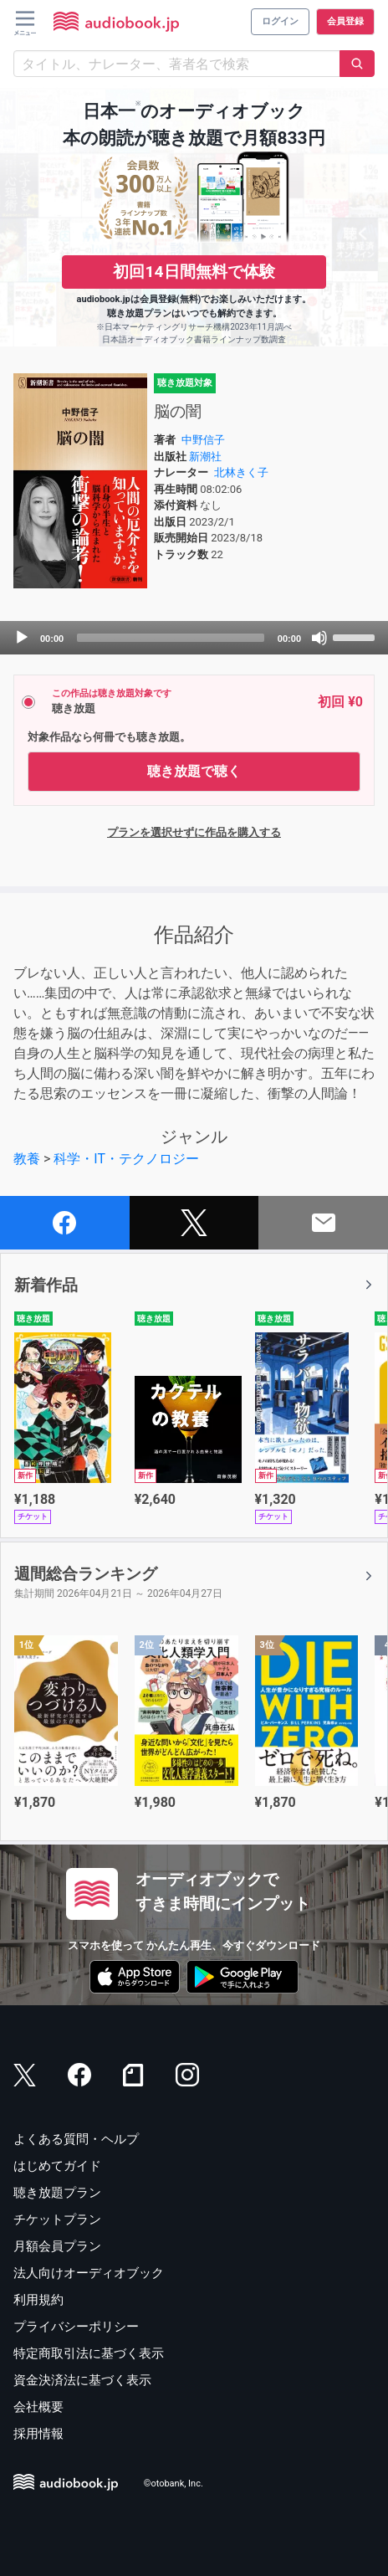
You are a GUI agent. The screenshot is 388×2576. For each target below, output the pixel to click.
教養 (26, 1159)
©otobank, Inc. (173, 2484)
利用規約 (38, 2299)
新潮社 (205, 456)
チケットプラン (57, 2219)
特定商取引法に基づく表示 (88, 2353)
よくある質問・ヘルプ (76, 2139)
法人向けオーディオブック (88, 2273)
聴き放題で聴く (194, 771)
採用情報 (38, 2433)
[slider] (170, 638)
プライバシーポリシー (76, 2326)
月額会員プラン (57, 2246)
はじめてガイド (57, 2165)
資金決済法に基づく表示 (82, 2380)
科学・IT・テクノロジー (126, 1159)
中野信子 (203, 440)
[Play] (21, 637)
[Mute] (319, 637)
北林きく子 (241, 472)
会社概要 (38, 2406)
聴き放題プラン (57, 2192)
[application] (194, 637)
